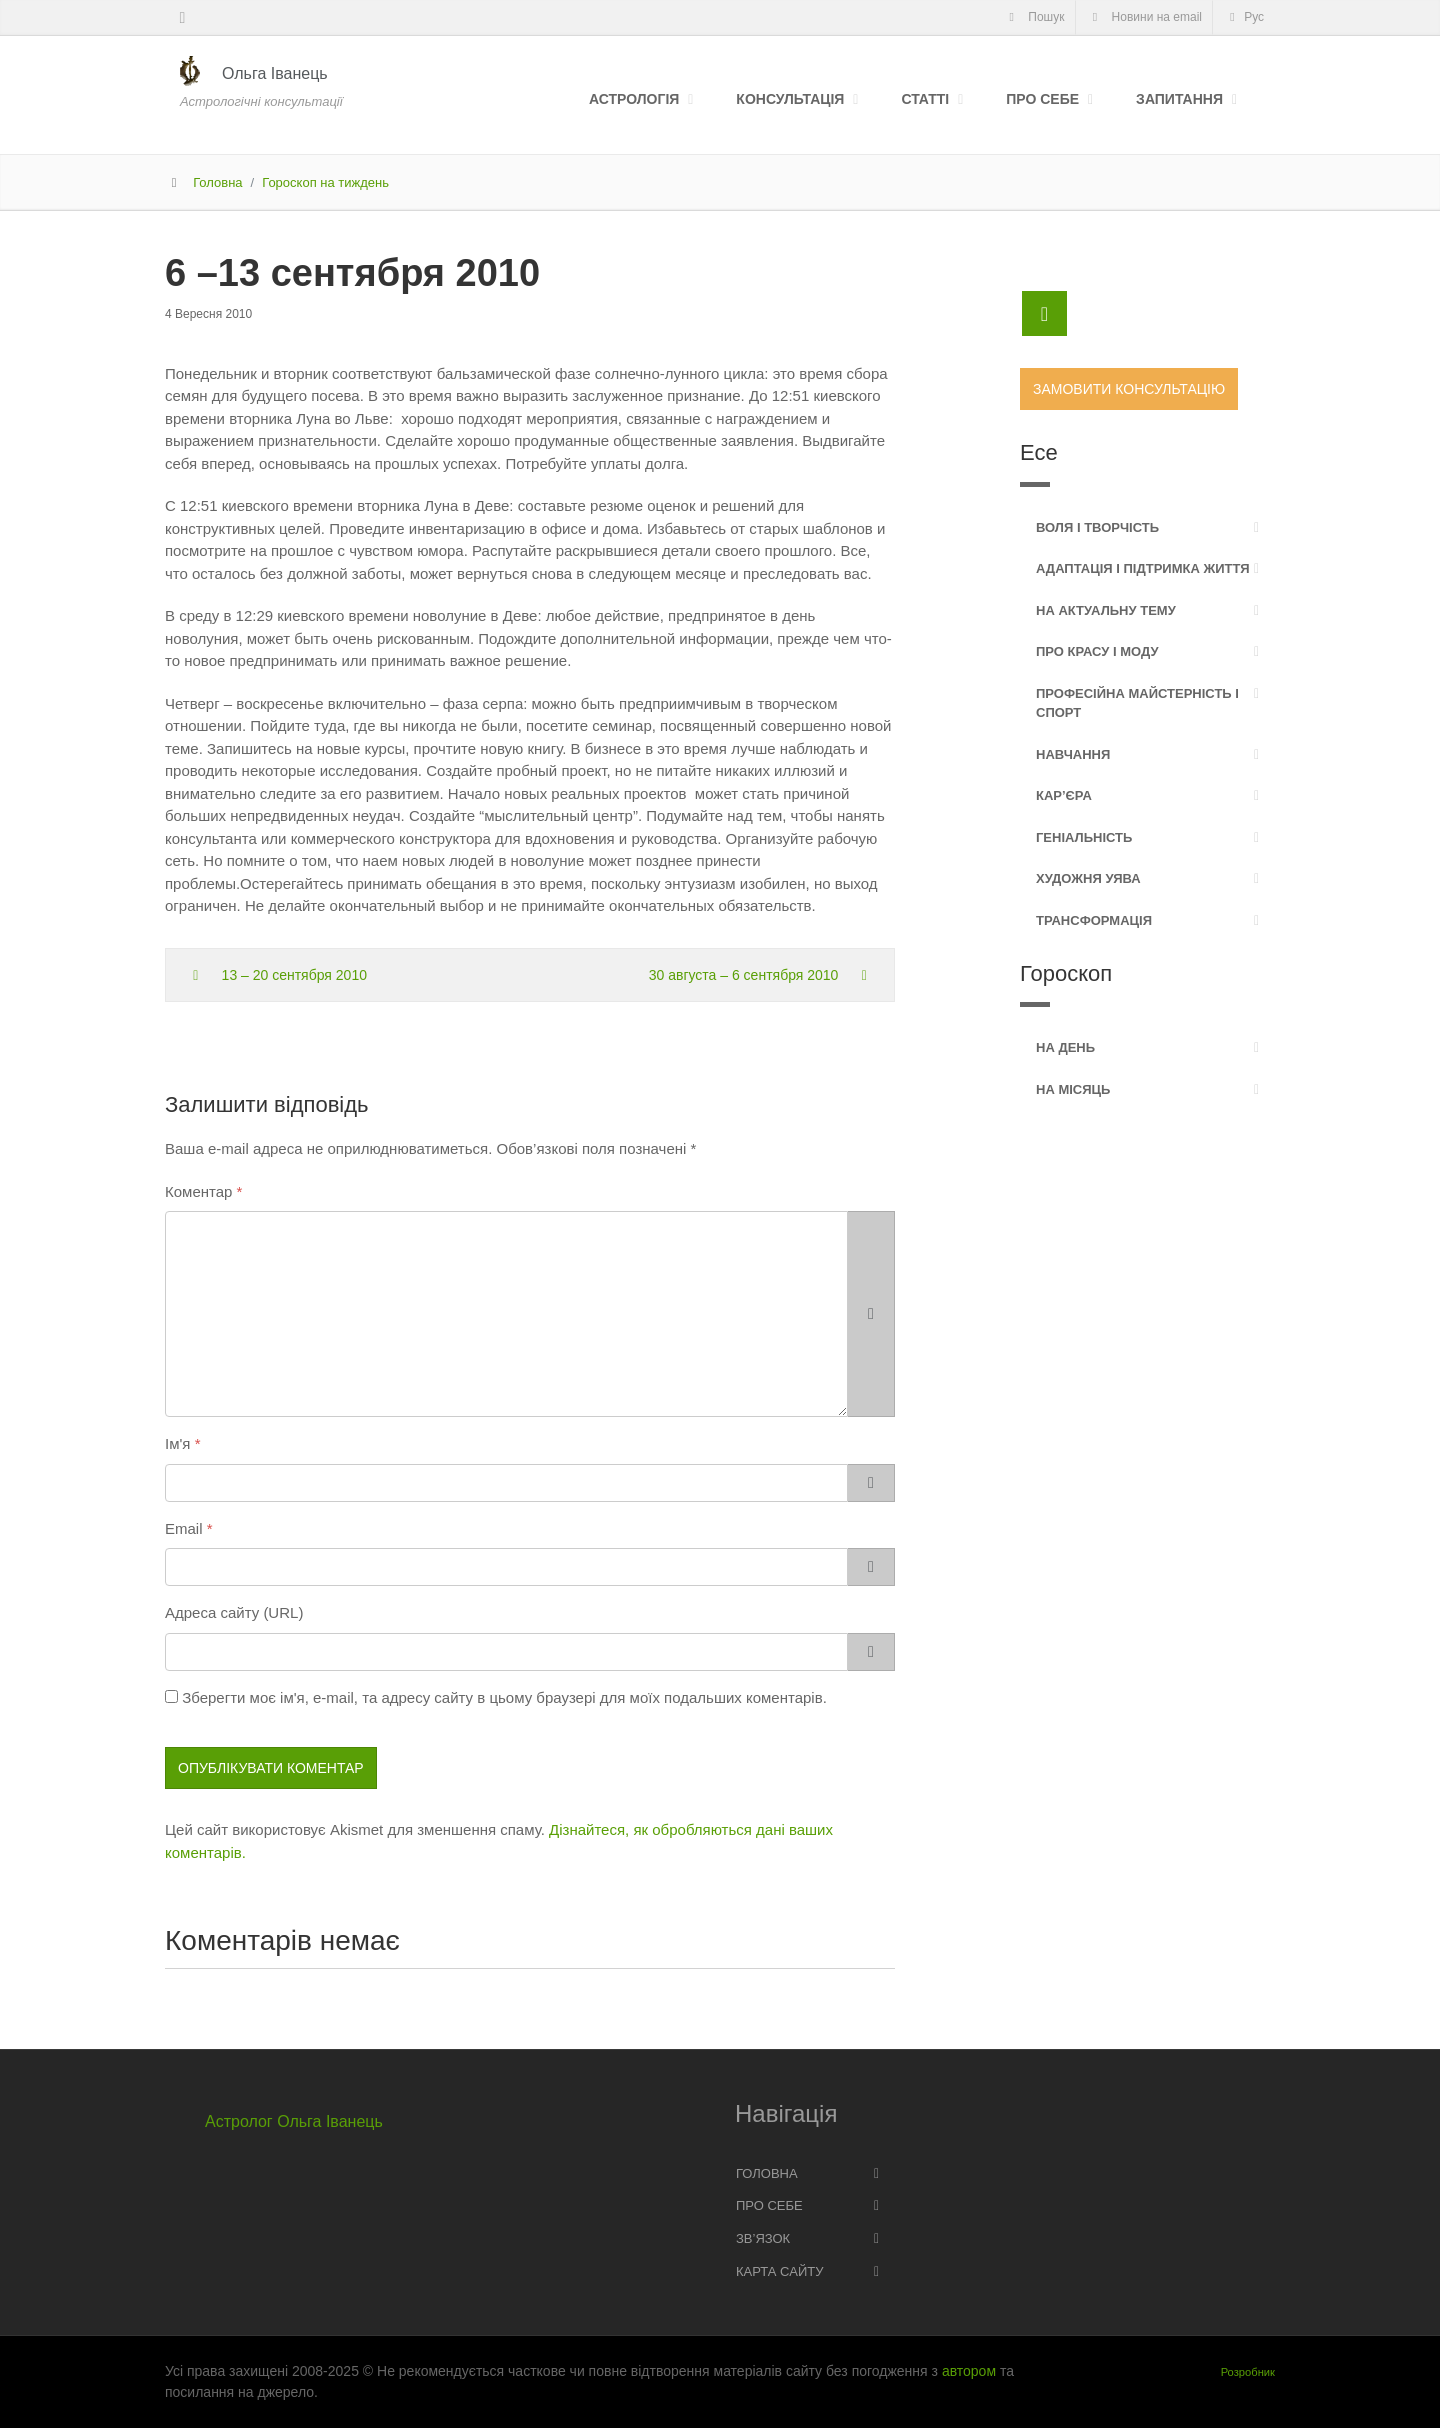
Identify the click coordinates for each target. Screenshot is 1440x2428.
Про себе (1042, 99)
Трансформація (1094, 920)
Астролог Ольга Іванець (294, 2121)
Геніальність (1084, 837)
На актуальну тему (1106, 610)
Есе (1039, 452)
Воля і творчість (1097, 527)
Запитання (1179, 99)
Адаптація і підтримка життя (1143, 568)
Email (184, 1528)
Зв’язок (763, 2238)
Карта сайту (779, 2271)
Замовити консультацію (1129, 389)
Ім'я (177, 1443)
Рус (1244, 17)
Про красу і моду (1097, 651)
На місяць (1073, 1089)
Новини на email (1145, 17)
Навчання (1073, 754)
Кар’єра (1064, 795)
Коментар (198, 1191)
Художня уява (1088, 878)
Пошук (1033, 17)
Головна (217, 182)
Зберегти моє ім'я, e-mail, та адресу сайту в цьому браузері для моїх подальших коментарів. (504, 1697)
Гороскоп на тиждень (325, 182)
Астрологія (634, 99)
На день (1065, 1047)
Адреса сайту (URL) (234, 1612)
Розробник (1248, 2372)
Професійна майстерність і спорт (1137, 703)
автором (969, 2371)
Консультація (790, 99)
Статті (925, 99)
